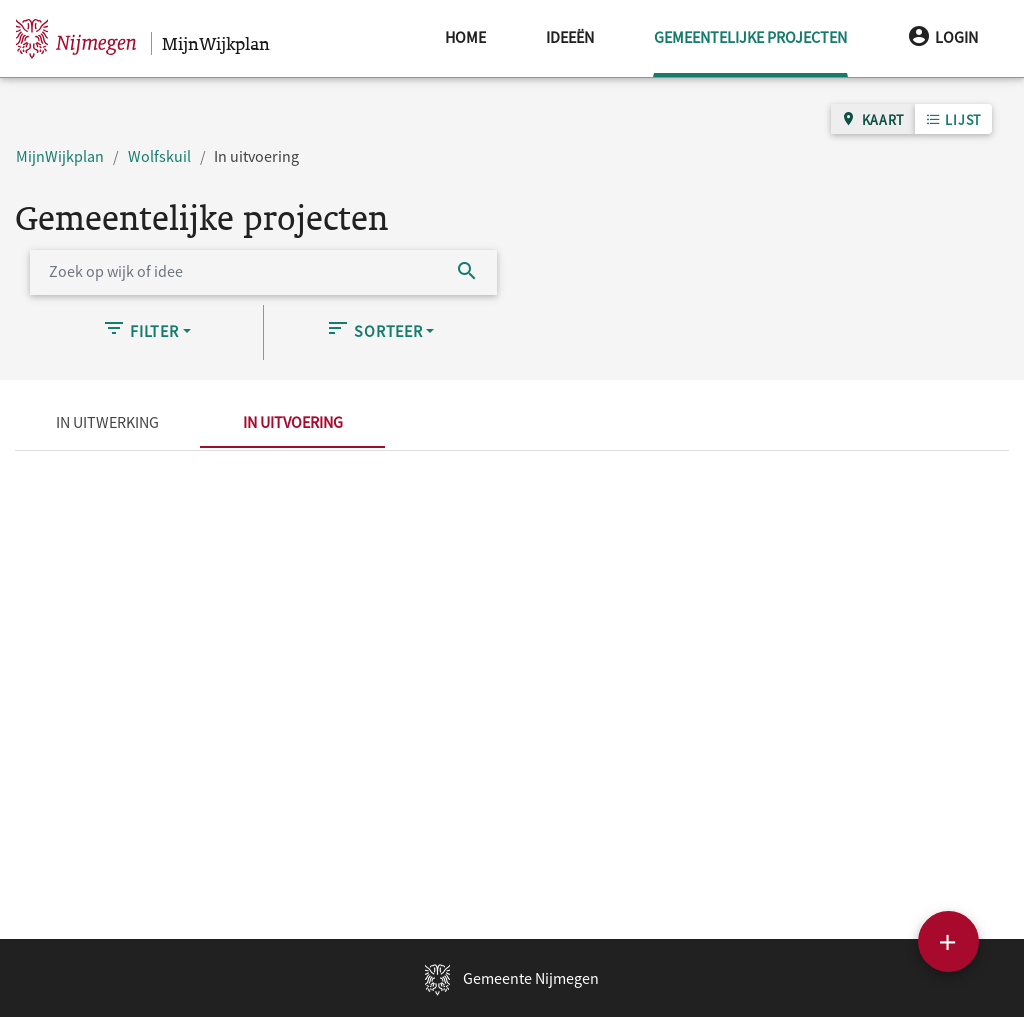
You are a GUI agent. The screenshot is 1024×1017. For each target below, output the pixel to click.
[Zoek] (467, 272)
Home (465, 37)
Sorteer (374, 328)
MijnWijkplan (60, 156)
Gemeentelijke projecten (751, 23)
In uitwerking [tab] (107, 422)
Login (942, 36)
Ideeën (570, 37)
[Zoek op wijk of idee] (234, 272)
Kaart (873, 119)
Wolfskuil (159, 156)
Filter (140, 328)
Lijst (953, 119)
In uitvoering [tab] (293, 422)
